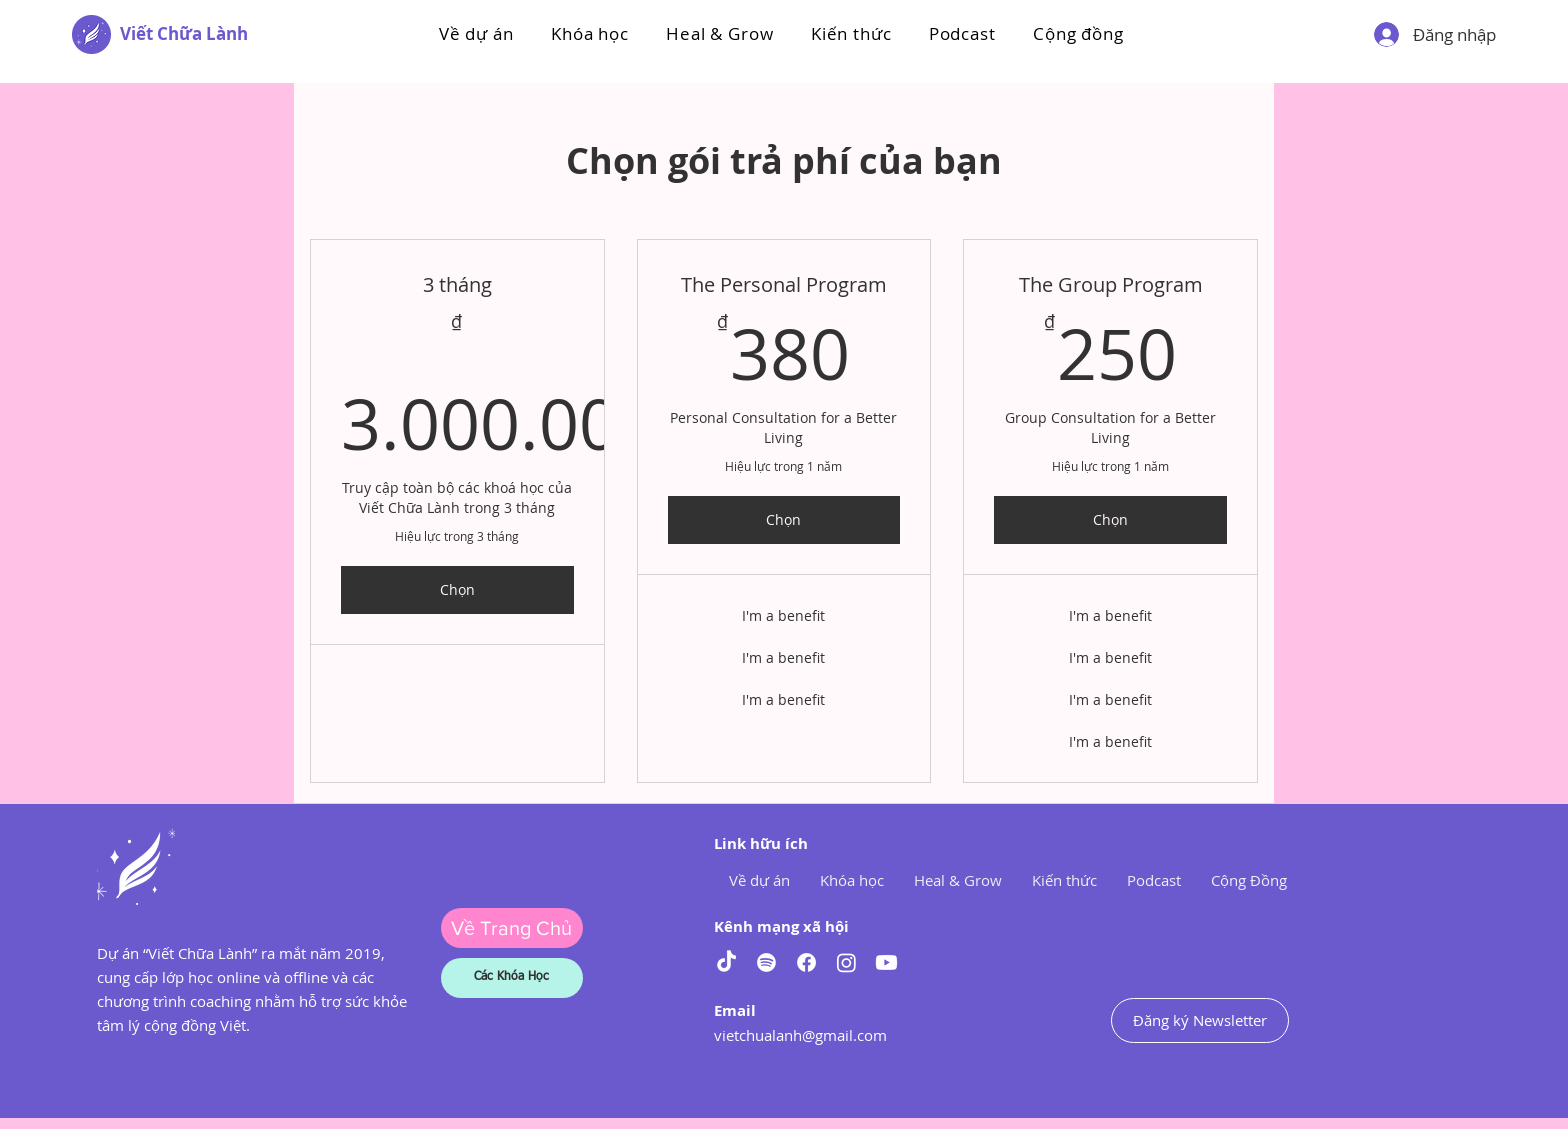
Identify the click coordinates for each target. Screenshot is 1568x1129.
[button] (589, 33)
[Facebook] (806, 962)
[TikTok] (726, 962)
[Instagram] (846, 962)
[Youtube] (886, 962)
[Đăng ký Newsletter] (1200, 1020)
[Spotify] (766, 962)
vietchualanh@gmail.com (800, 1035)
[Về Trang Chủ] (512, 928)
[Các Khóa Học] (512, 978)
